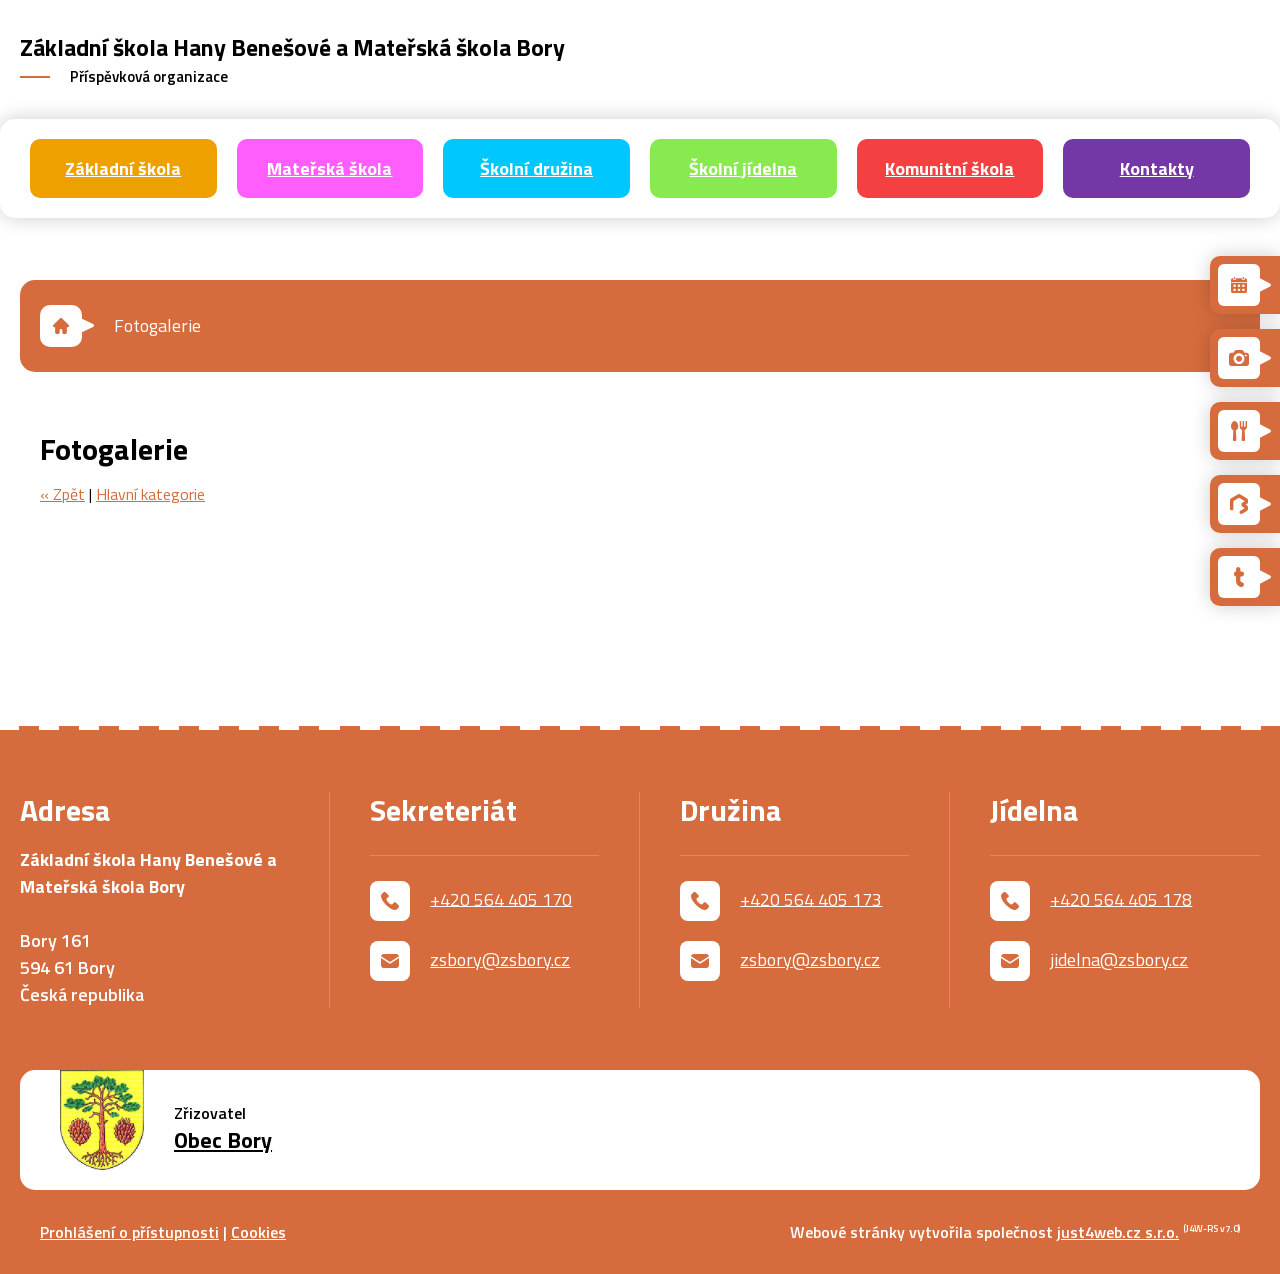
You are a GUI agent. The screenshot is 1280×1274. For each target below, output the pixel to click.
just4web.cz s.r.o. (1118, 1232)
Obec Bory (223, 1140)
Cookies (258, 1232)
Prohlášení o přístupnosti (129, 1232)
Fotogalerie (157, 325)
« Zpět (62, 494)
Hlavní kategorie (150, 494)
